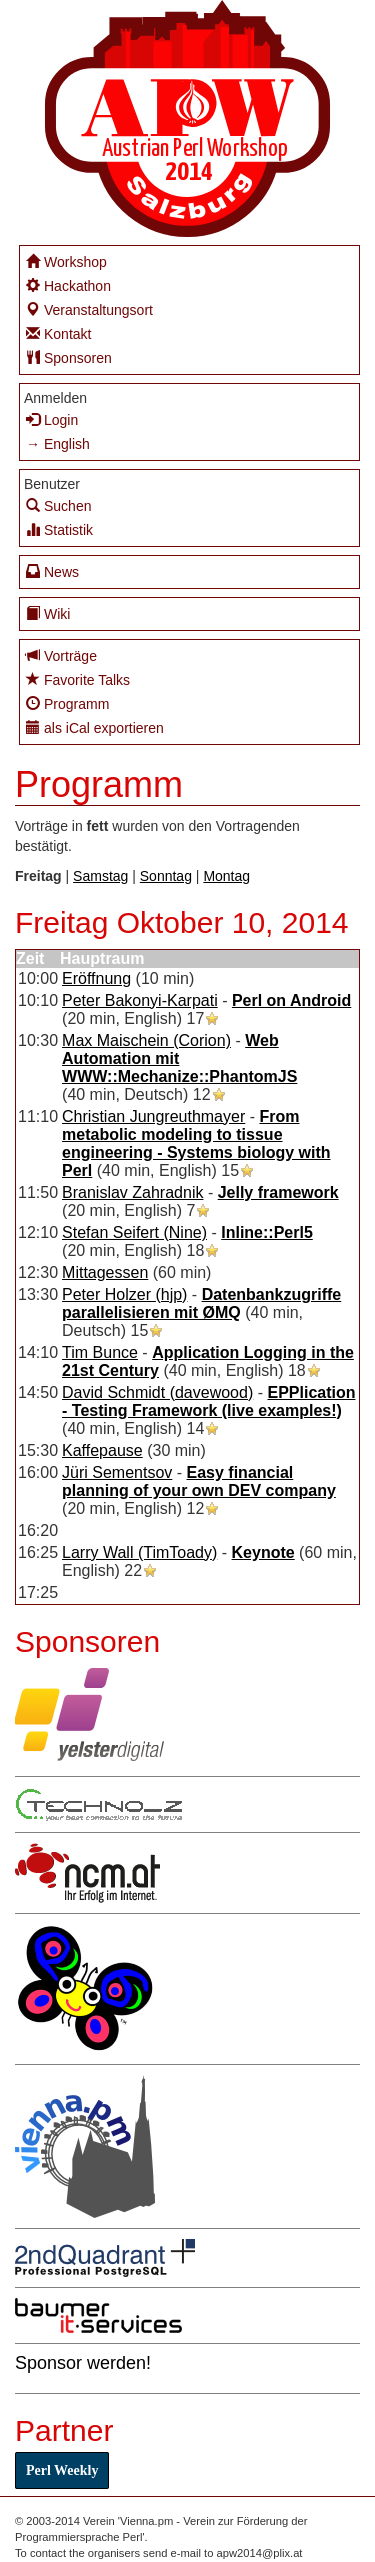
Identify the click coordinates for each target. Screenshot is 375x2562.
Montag (226, 876)
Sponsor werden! (83, 2363)
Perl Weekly (62, 2470)
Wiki (48, 613)
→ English (58, 444)
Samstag (100, 876)
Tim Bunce (100, 1352)
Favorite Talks (78, 679)
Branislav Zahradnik (132, 1192)
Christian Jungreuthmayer (153, 1116)
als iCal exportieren (95, 727)
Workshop (66, 261)
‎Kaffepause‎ (102, 1450)
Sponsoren (69, 357)
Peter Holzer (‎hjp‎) (124, 1294)
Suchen (58, 505)
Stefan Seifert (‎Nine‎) (134, 1232)
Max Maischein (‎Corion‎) (146, 1040)
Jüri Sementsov (117, 1472)
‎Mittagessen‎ (105, 1272)
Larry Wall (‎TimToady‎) (139, 1552)
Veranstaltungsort (89, 309)
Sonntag (166, 876)
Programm (67, 703)
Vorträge (61, 655)
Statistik (59, 529)
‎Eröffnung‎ (96, 978)
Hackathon (68, 285)
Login (52, 419)
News (52, 571)
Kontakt (58, 333)
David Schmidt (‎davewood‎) (157, 1392)
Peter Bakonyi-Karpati (140, 1000)
